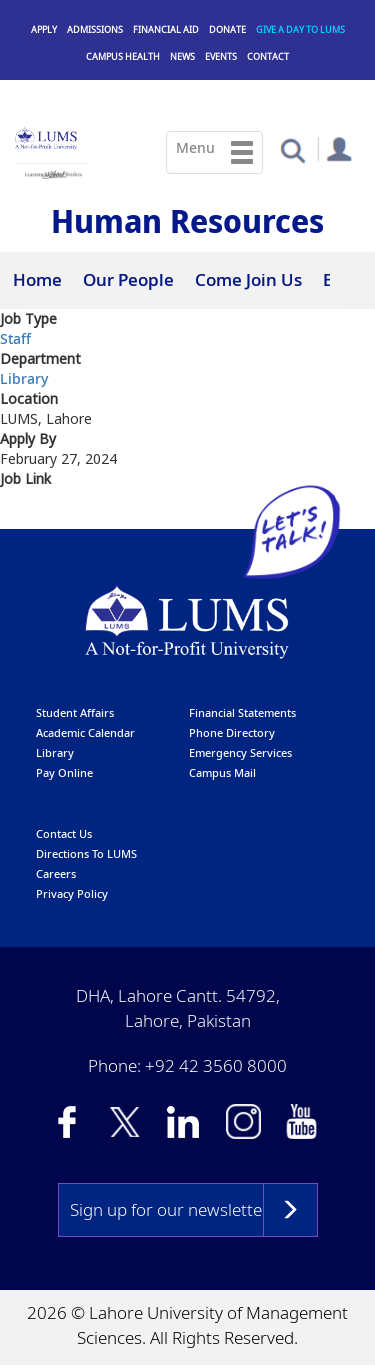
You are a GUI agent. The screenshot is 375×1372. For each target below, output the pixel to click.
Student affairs (75, 712)
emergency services (240, 752)
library (55, 752)
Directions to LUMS (86, 853)
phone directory (232, 732)
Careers (56, 873)
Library (24, 379)
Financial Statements (242, 712)
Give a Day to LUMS (300, 29)
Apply (44, 29)
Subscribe (290, 1210)
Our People (128, 279)
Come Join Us (248, 279)
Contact (268, 56)
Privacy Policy (72, 893)
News (182, 56)
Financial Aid (166, 29)
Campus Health (123, 56)
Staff (15, 339)
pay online (64, 772)
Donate (227, 29)
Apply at (30, 516)
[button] (292, 149)
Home (37, 279)
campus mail (222, 772)
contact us (64, 833)
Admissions (95, 29)
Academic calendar (85, 732)
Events (221, 56)
